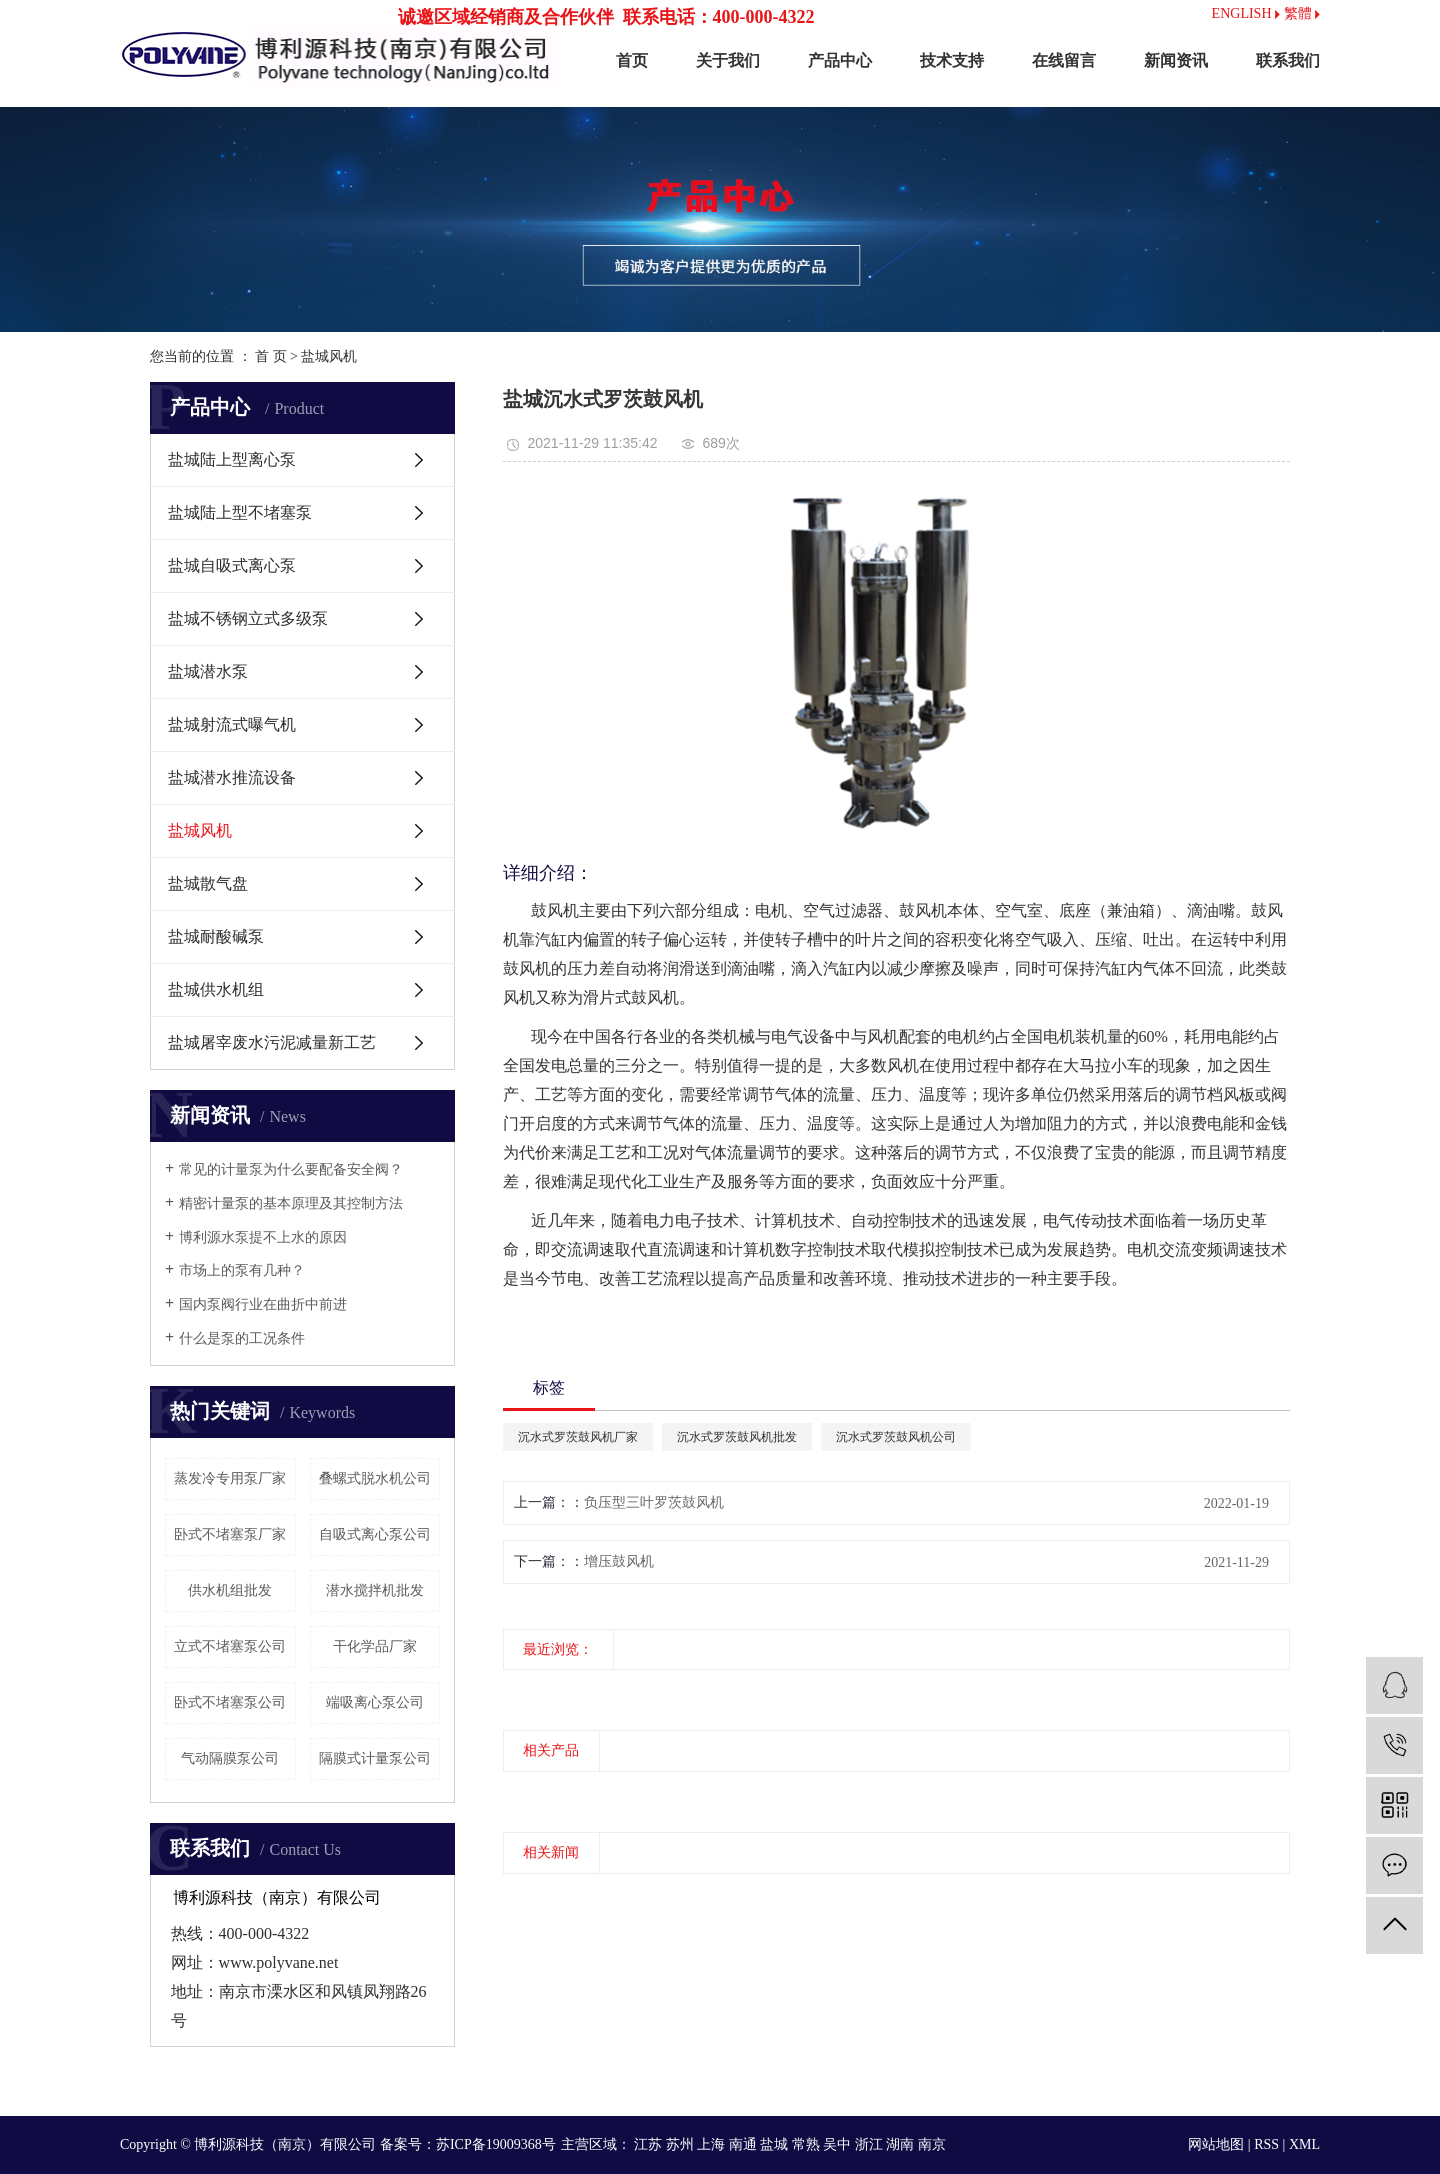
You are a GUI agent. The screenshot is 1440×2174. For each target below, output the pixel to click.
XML (1304, 2144)
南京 (932, 2144)
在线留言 (1064, 60)
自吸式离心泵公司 (375, 1534)
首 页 (271, 356)
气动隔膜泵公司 (230, 1758)
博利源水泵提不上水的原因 (263, 1237)
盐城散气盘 (208, 883)
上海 (711, 2144)
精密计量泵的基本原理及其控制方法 (291, 1203)
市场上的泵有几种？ (242, 1270)
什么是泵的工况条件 (242, 1338)
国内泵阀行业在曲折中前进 (263, 1304)
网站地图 (1216, 2144)
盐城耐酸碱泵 (216, 936)
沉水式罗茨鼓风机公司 (896, 1437)
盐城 (774, 2144)
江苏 (648, 2144)
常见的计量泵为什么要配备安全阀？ (291, 1169)
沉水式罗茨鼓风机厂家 (578, 1437)
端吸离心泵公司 (375, 1702)
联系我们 (1288, 60)
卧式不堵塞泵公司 (230, 1702)
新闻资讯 (1176, 60)
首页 (632, 60)
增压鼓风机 (619, 1561)
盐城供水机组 (216, 989)
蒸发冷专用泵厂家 (230, 1478)
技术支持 (952, 60)
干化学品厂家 (375, 1646)
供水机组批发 (230, 1590)
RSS (1266, 2144)
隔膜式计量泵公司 (375, 1758)
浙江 (869, 2144)
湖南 (900, 2144)
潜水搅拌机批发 (375, 1590)
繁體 (1302, 13)
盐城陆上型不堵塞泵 (240, 512)
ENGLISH (1246, 13)
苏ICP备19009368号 (496, 2144)
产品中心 (840, 60)
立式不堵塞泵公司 (230, 1646)
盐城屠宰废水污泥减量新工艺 (272, 1042)
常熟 (806, 2144)
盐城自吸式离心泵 (232, 565)
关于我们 (728, 60)
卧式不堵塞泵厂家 (230, 1534)
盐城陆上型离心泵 (232, 459)
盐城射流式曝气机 (232, 724)
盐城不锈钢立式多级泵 (248, 618)
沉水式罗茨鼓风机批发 (737, 1437)
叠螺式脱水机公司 (375, 1478)
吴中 (837, 2144)
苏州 (680, 2144)
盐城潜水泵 (208, 671)
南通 (743, 2144)
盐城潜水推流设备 (232, 777)
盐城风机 (329, 356)
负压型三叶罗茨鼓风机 (654, 1502)
